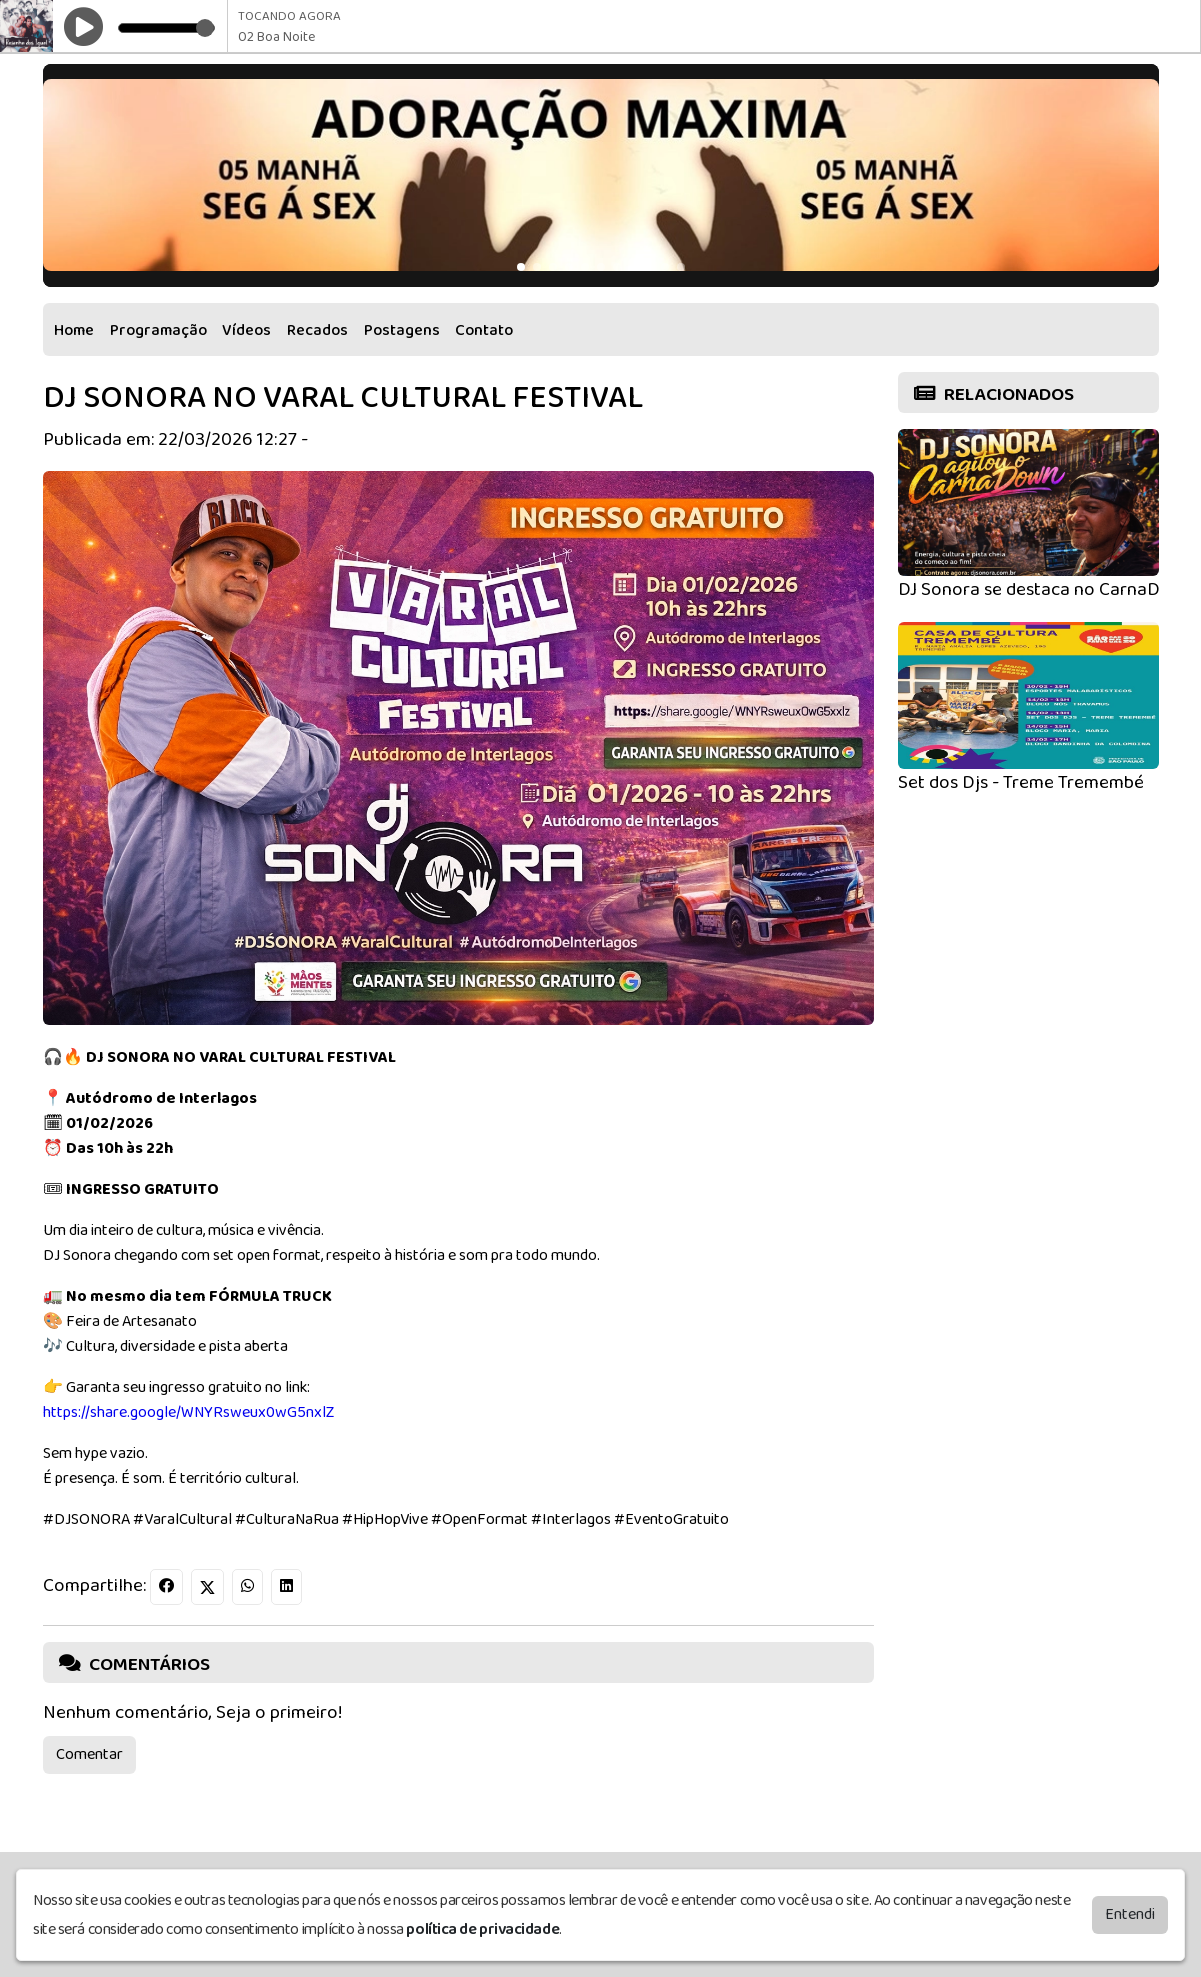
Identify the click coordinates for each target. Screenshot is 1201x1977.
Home (74, 330)
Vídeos (246, 330)
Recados (317, 330)
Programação (158, 330)
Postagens (402, 330)
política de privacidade (482, 1931)
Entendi (1130, 1916)
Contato (484, 330)
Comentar (89, 1754)
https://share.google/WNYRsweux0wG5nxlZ (189, 1412)
